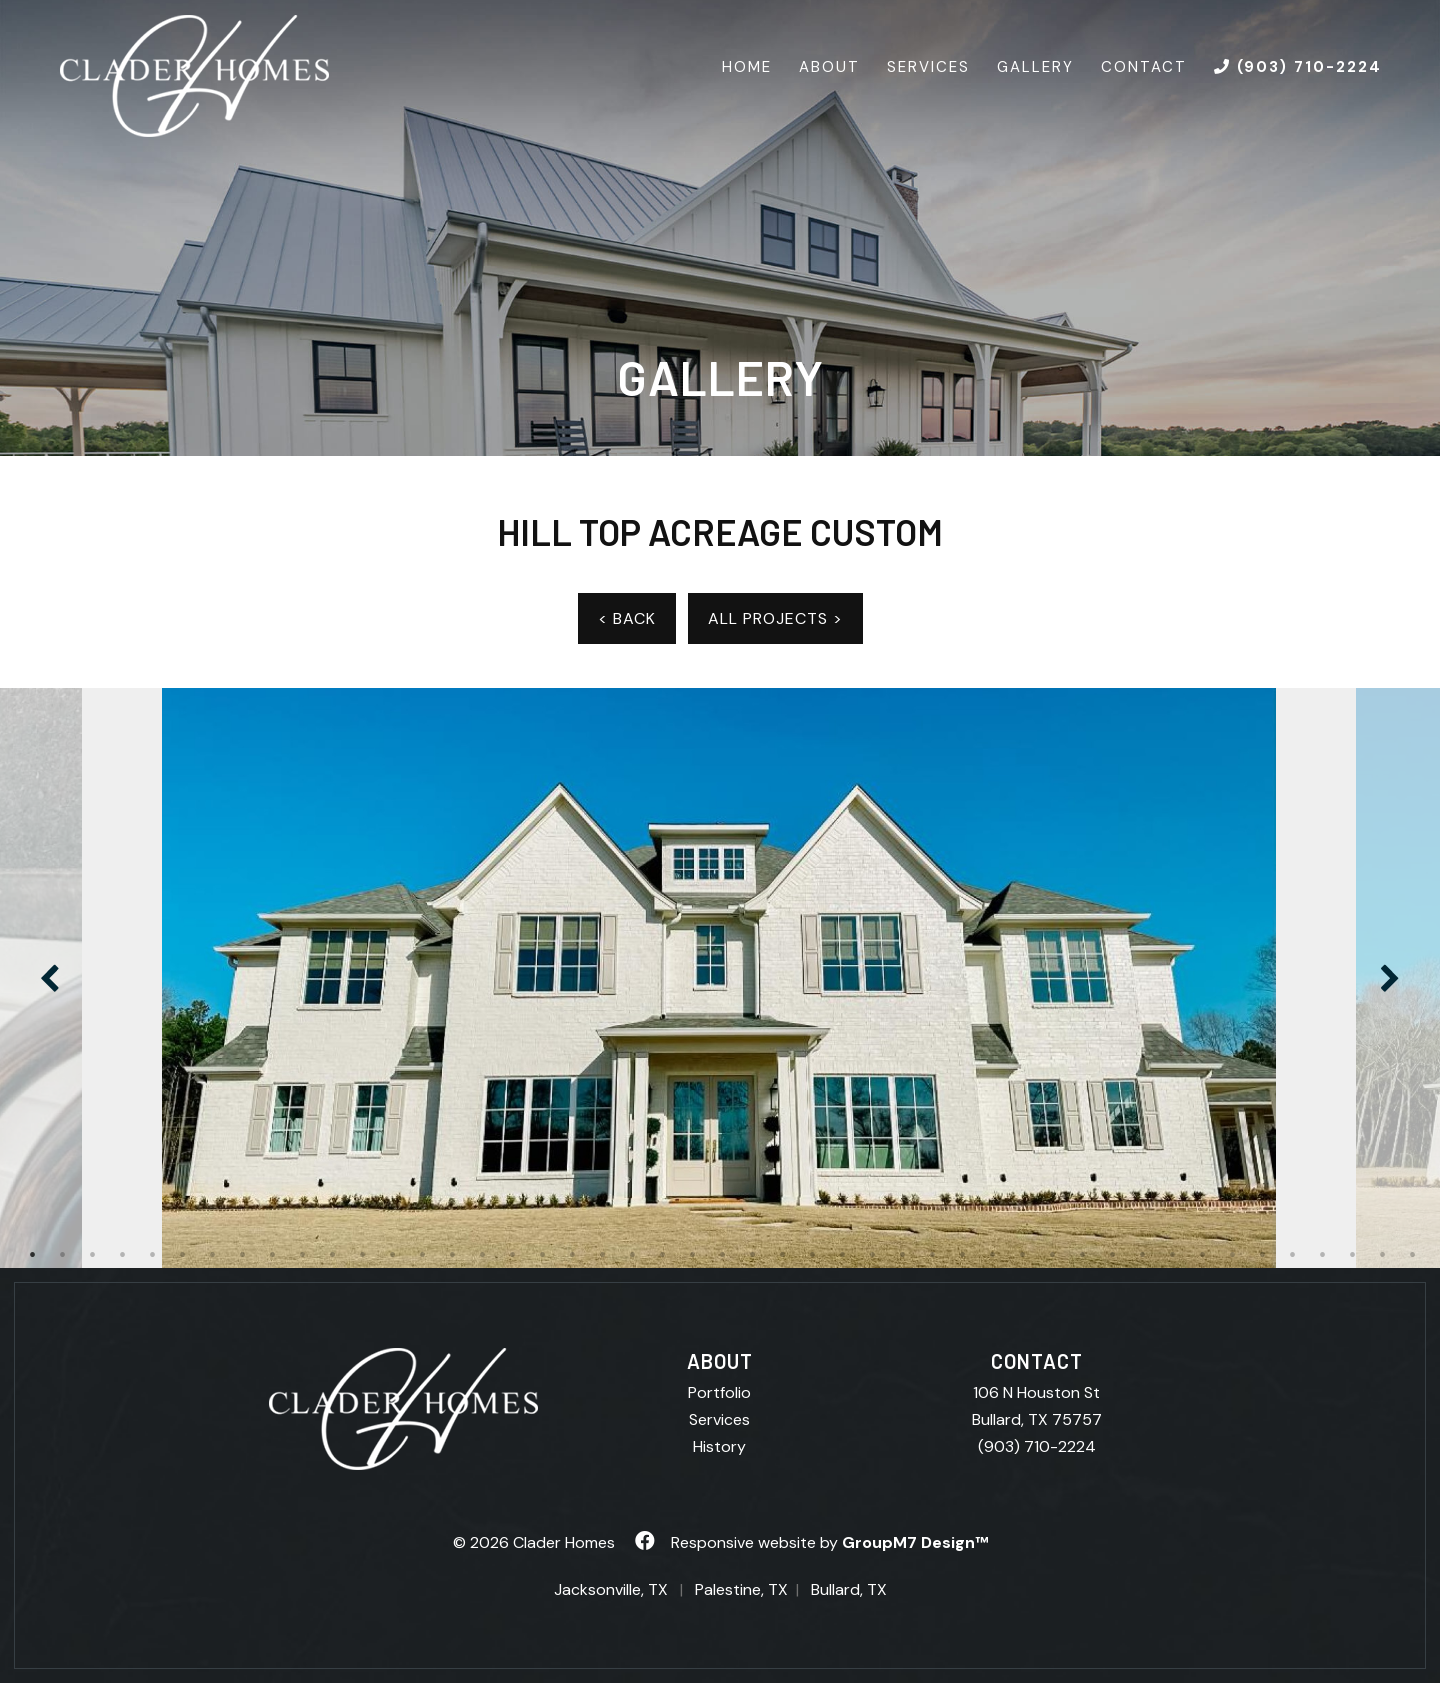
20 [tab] (603, 1255)
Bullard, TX (849, 1589)
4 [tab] (123, 1255)
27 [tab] (813, 1255)
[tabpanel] (720, 978)
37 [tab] (1113, 1255)
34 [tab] (1023, 1255)
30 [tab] (903, 1255)
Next (1390, 978)
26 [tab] (783, 1255)
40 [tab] (1203, 1255)
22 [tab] (663, 1255)
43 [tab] (1293, 1255)
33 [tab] (993, 1255)
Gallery (1035, 67)
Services (928, 67)
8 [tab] (243, 1255)
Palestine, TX (741, 1589)
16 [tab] (483, 1255)
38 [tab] (1143, 1255)
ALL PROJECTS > (775, 618)
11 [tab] (333, 1255)
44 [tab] (1323, 1255)
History (719, 1446)
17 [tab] (513, 1255)
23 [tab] (693, 1255)
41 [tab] (1233, 1255)
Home (747, 67)
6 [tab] (183, 1255)
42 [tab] (1263, 1255)
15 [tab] (453, 1255)
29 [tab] (873, 1255)
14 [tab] (423, 1255)
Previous (50, 978)
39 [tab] (1173, 1255)
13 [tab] (393, 1255)
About (829, 67)
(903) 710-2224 (1037, 1446)
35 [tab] (1053, 1255)
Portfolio (719, 1392)
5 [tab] (153, 1255)
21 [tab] (633, 1255)
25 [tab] (753, 1255)
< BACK (627, 618)
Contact (1144, 67)
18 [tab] (543, 1255)
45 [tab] (1353, 1255)
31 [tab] (933, 1255)
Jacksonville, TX (611, 1589)
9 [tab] (273, 1255)
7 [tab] (213, 1255)
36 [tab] (1083, 1255)
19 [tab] (573, 1255)
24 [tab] (723, 1255)
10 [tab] (303, 1255)
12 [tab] (363, 1255)
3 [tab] (93, 1255)
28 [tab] (843, 1255)
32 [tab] (963, 1255)
